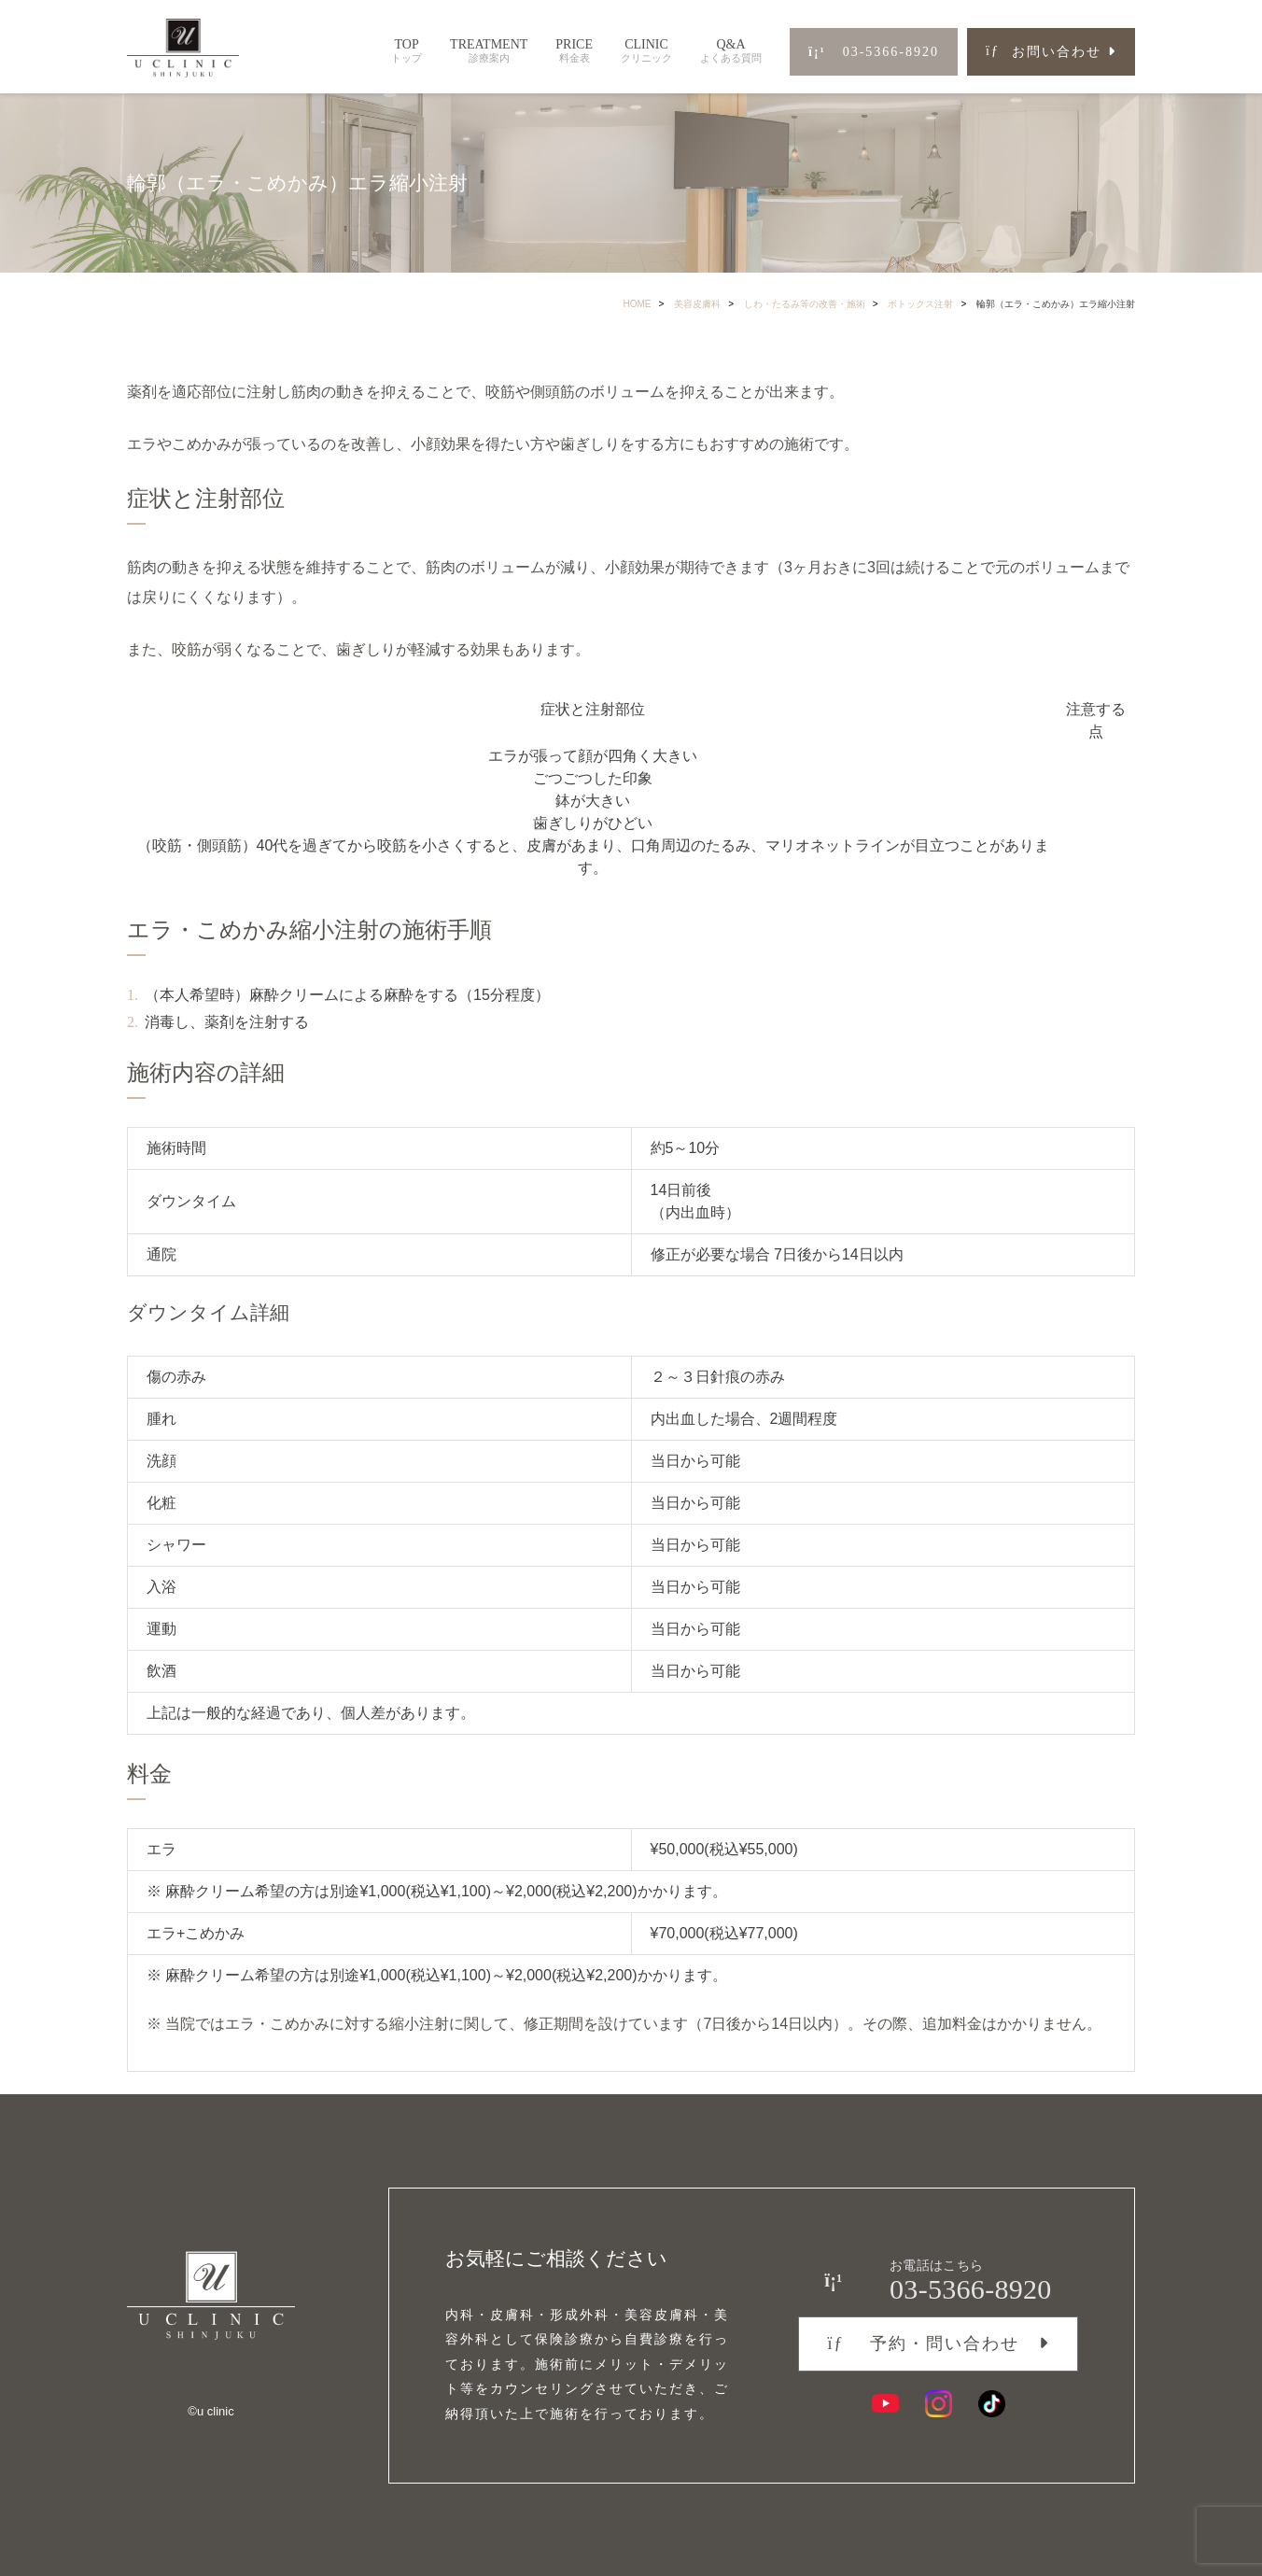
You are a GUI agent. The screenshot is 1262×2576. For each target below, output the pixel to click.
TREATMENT (488, 50)
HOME (638, 304)
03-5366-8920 (873, 52)
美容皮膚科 (697, 304)
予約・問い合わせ (922, 2340)
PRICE (574, 50)
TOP (406, 50)
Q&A (731, 50)
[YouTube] (885, 2400)
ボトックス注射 (920, 304)
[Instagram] (938, 2400)
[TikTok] (991, 2400)
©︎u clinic (210, 2410)
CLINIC (646, 50)
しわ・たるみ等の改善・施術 (804, 304)
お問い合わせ (1043, 52)
